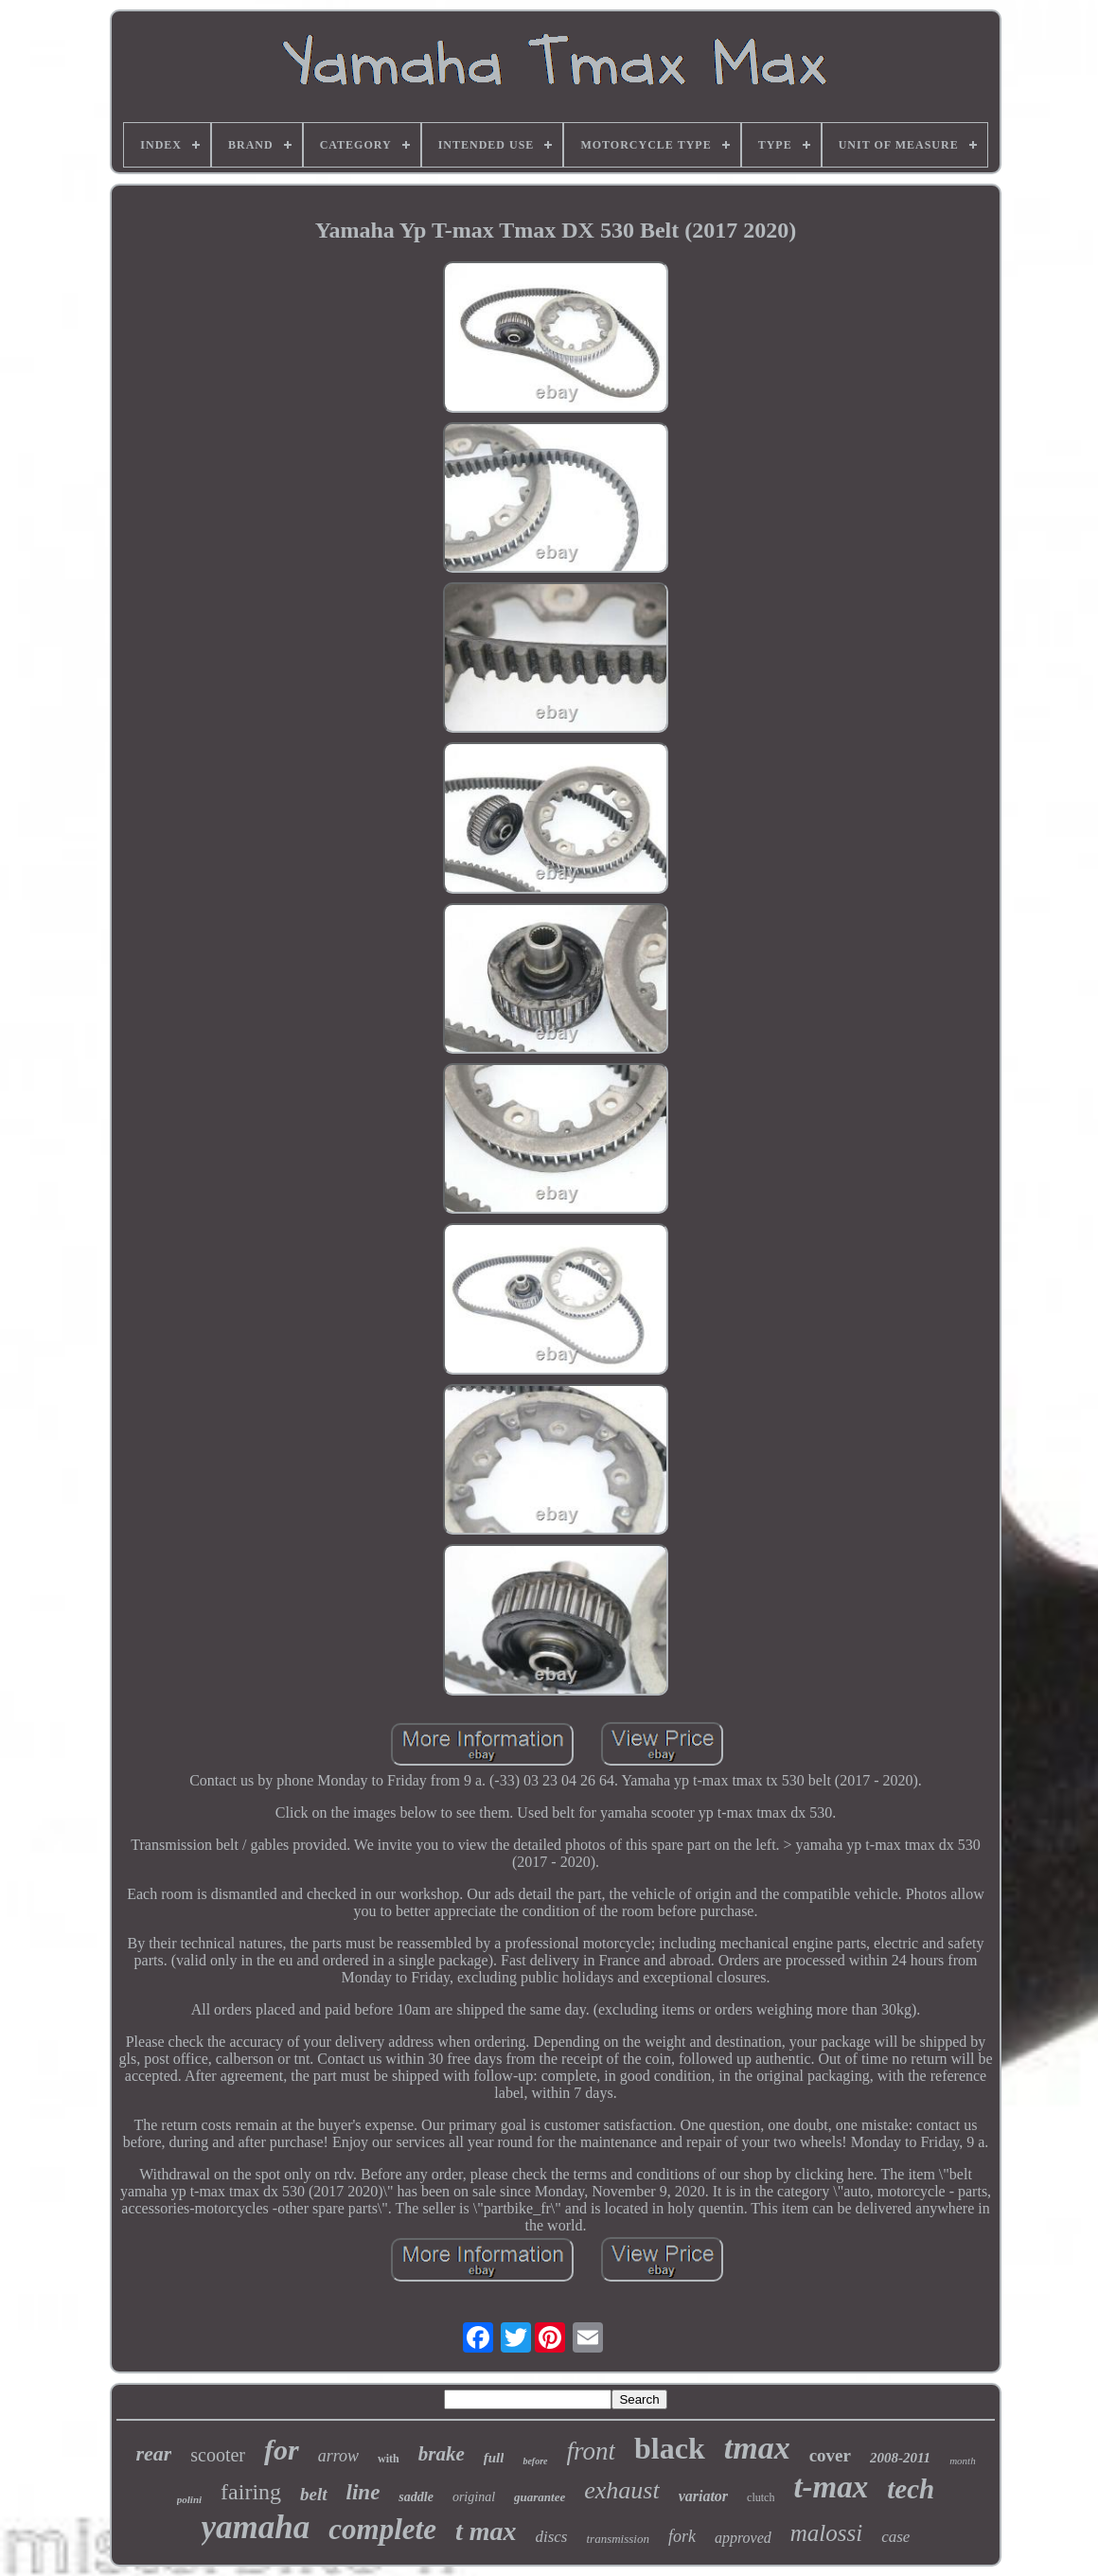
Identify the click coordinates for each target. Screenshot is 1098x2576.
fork (682, 2536)
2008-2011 (900, 2457)
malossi (826, 2533)
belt (314, 2494)
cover (830, 2455)
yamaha (256, 2527)
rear (153, 2453)
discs (551, 2537)
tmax (757, 2447)
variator (703, 2496)
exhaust (621, 2490)
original (473, 2497)
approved (743, 2538)
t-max (830, 2487)
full (494, 2457)
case (895, 2537)
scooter (217, 2454)
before (534, 2461)
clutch (760, 2497)
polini (189, 2499)
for (281, 2449)
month (962, 2460)
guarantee (539, 2497)
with (388, 2458)
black (669, 2448)
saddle (416, 2497)
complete (382, 2529)
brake (441, 2454)
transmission (617, 2539)
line (363, 2492)
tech (910, 2489)
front (591, 2451)
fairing (251, 2491)
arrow (338, 2455)
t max (486, 2531)
